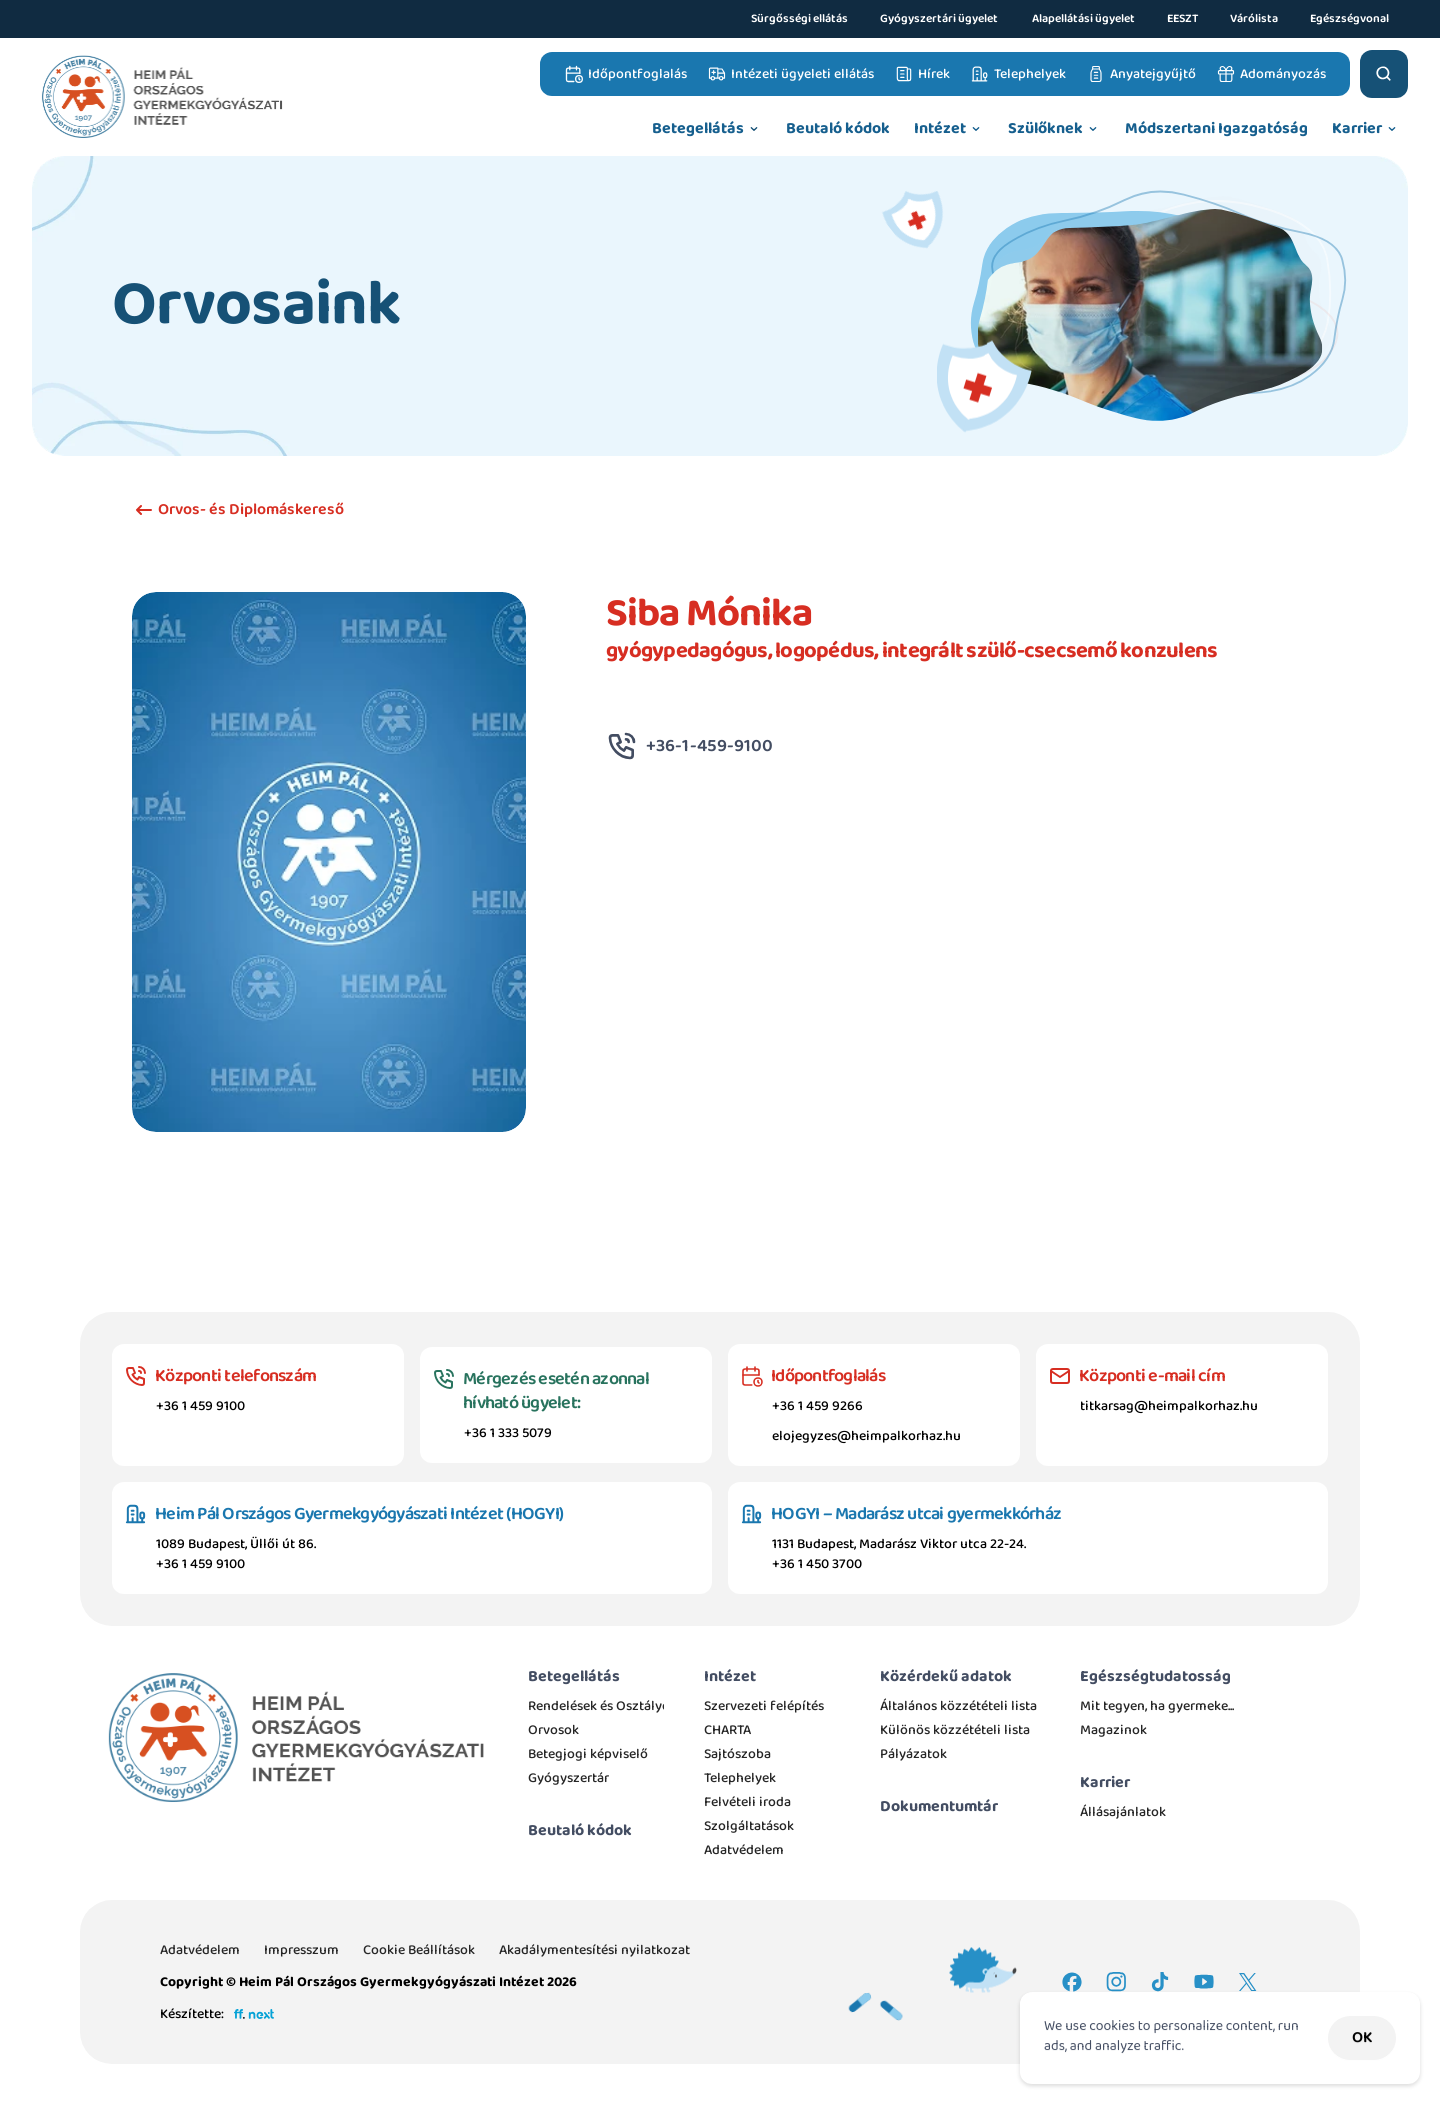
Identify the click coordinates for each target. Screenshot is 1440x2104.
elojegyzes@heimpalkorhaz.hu (866, 1436)
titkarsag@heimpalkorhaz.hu (1169, 1406)
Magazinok (1113, 1730)
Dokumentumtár (939, 1806)
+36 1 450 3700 (817, 1564)
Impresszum (301, 1950)
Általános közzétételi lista (960, 1706)
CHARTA (727, 1730)
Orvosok (553, 1730)
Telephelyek (740, 1778)
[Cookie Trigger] (419, 1950)
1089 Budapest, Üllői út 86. (236, 1544)
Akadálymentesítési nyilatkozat (594, 1950)
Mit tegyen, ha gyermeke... (1157, 1706)
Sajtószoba (737, 1754)
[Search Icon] (1384, 74)
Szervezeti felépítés (764, 1706)
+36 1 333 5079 (508, 1433)
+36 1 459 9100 (200, 1406)
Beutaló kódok (580, 1830)
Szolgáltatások (749, 1826)
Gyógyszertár (568, 1778)
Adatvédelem (744, 1850)
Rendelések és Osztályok (602, 1706)
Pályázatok (913, 1754)
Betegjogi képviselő (588, 1754)
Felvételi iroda (747, 1802)
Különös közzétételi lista (955, 1730)
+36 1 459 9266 (817, 1406)
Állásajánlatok (1123, 1812)
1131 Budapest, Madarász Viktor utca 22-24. (899, 1544)
